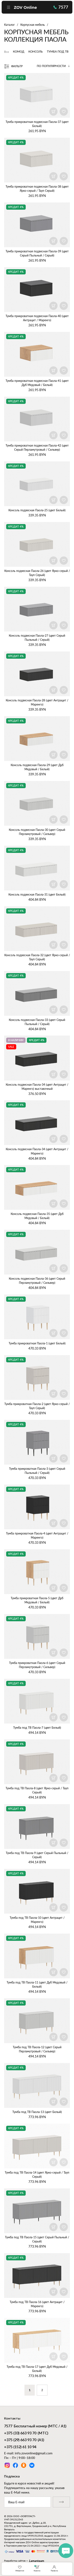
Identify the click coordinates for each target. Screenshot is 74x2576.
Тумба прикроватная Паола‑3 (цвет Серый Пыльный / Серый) (37, 1470)
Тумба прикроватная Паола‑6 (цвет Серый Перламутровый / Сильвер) (37, 1665)
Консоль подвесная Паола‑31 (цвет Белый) (37, 894)
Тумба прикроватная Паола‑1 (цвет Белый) (37, 1343)
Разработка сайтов (14, 2560)
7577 (60, 7)
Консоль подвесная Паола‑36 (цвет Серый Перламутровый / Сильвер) (37, 1280)
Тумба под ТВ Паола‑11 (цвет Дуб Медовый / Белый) (37, 1984)
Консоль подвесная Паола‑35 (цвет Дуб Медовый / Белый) (37, 1216)
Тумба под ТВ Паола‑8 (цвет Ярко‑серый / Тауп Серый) (37, 1790)
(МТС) (26, 2433)
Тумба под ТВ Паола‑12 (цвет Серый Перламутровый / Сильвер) (37, 2049)
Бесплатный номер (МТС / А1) (35, 2426)
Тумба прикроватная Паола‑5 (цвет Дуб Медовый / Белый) (37, 1600)
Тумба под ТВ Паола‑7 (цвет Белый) (37, 1727)
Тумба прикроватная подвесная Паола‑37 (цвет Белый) (37, 124)
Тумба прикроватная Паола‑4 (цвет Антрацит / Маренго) (37, 1535)
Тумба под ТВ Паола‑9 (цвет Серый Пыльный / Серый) (37, 1855)
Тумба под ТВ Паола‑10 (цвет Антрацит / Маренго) (37, 1919)
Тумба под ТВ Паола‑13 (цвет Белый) (37, 2112)
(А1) (24, 2440)
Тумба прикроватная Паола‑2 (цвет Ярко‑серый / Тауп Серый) (37, 1406)
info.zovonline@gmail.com (33, 2453)
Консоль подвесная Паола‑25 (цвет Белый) (37, 510)
